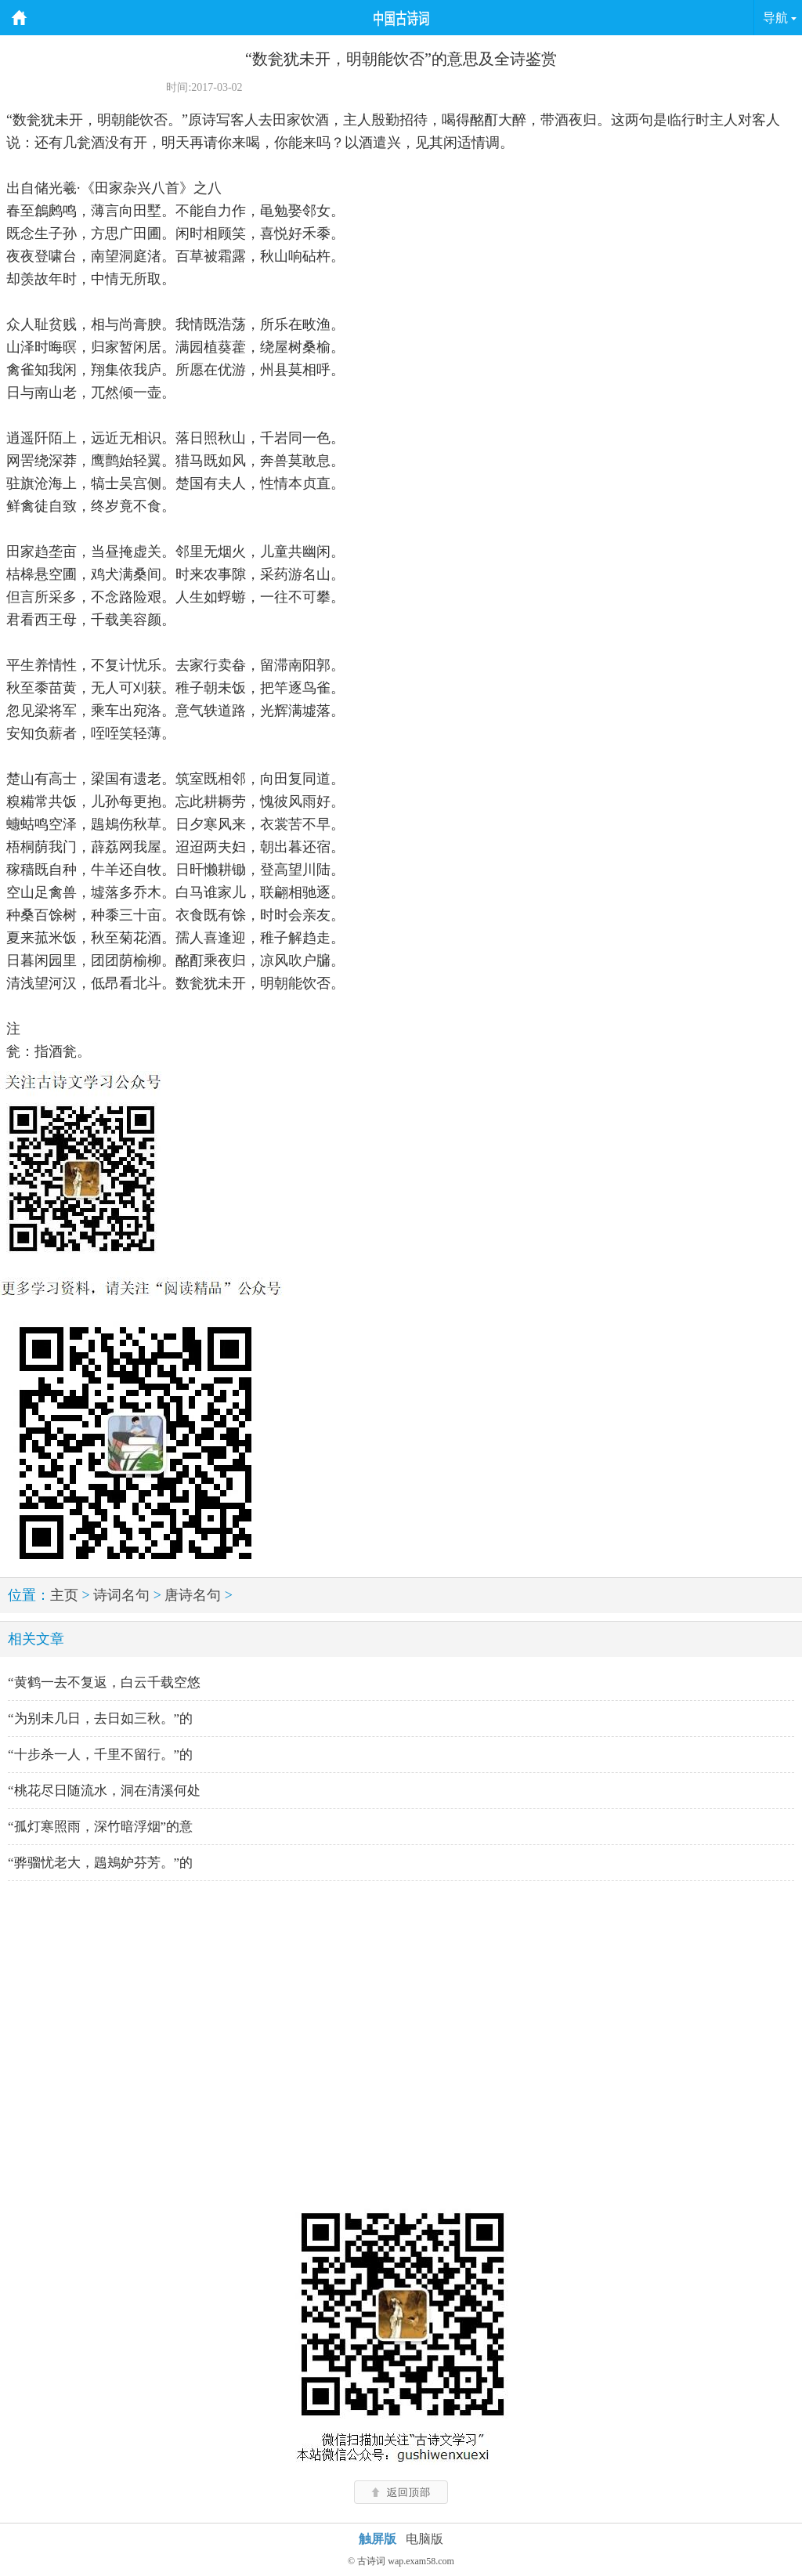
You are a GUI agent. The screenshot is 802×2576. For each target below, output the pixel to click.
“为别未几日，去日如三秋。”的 (100, 1718)
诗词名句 (121, 1595)
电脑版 (424, 2538)
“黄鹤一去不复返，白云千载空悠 (104, 1682)
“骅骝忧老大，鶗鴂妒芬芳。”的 (100, 1862)
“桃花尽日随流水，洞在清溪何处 (104, 1790)
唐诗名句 (192, 1595)
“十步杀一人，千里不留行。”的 (100, 1754)
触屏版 (377, 2538)
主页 (64, 1595)
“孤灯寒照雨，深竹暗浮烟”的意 (100, 1826)
